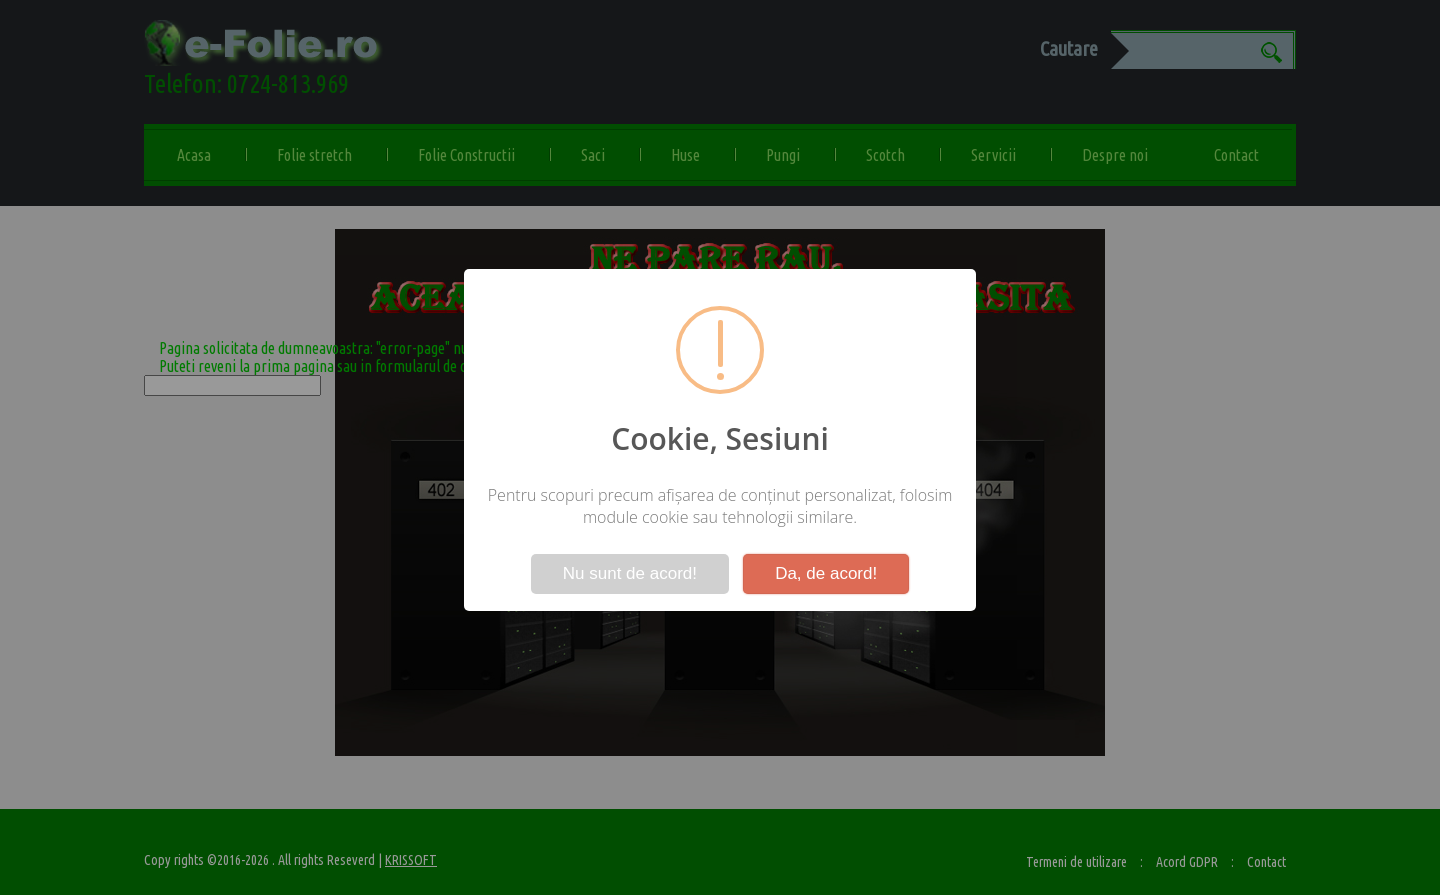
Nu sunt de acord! (630, 573)
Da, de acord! (826, 573)
